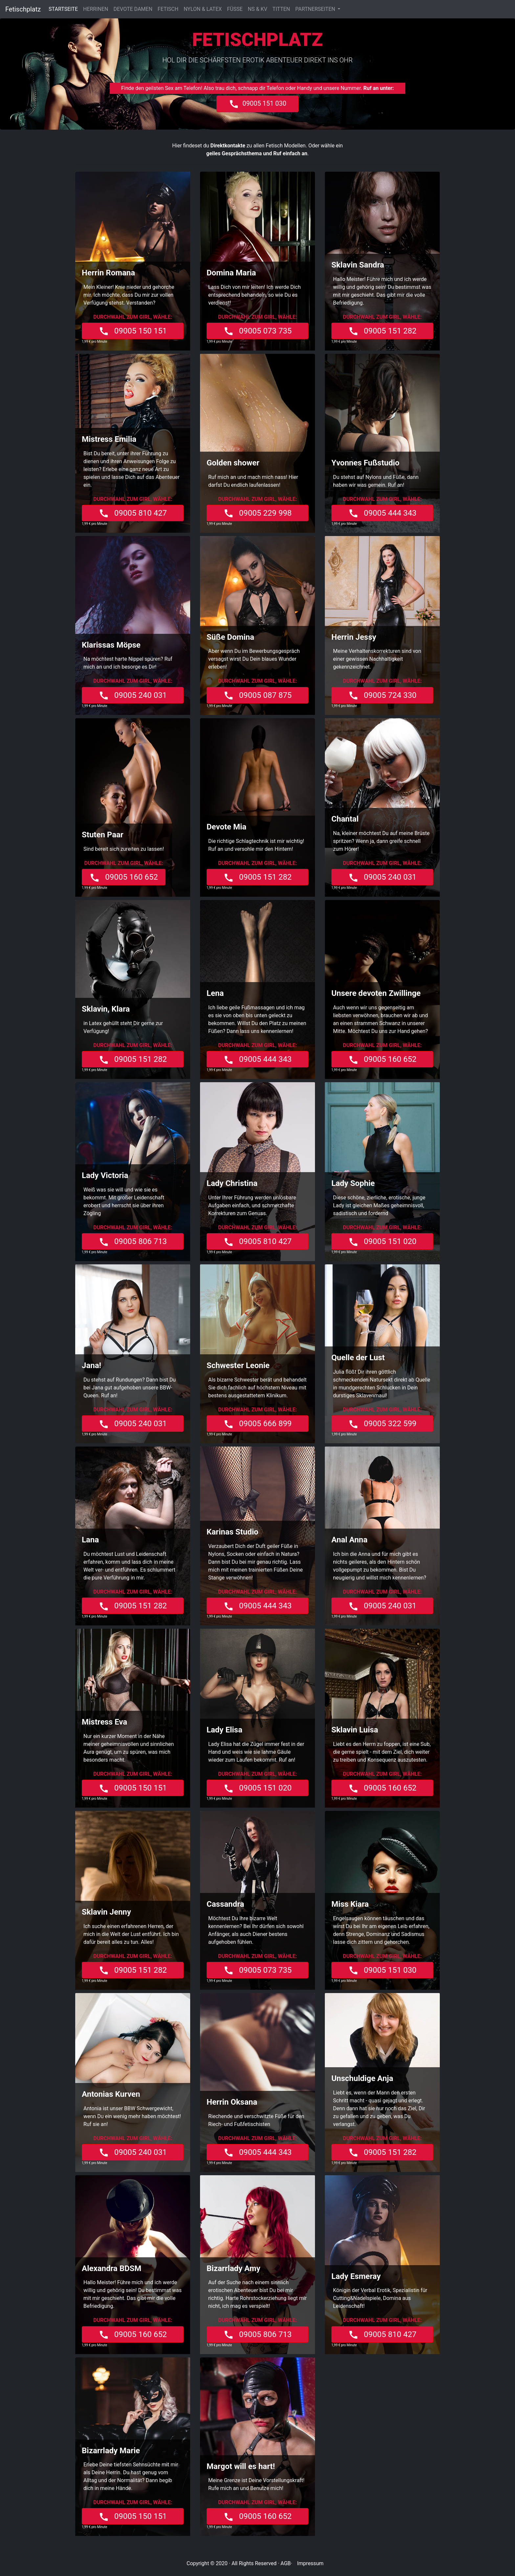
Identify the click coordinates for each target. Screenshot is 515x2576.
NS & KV (257, 9)
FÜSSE (234, 9)
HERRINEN (95, 9)
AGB (285, 2563)
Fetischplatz (23, 9)
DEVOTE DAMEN (133, 9)
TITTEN (281, 9)
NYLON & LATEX (203, 9)
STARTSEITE (64, 8)
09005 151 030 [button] (257, 104)
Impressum (310, 2563)
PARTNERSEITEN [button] (315, 9)
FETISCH (168, 9)
